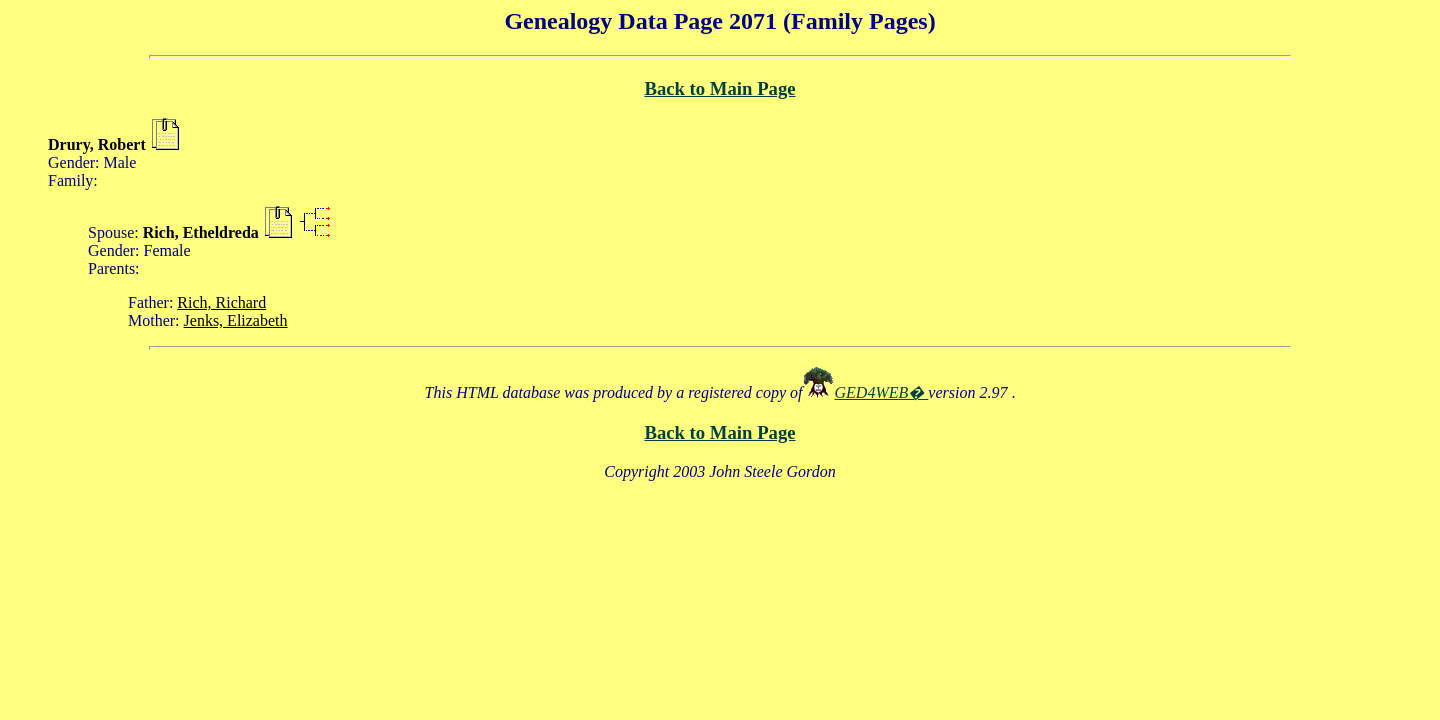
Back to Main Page (719, 88)
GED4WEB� (882, 392)
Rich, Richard (221, 302)
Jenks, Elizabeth (236, 320)
